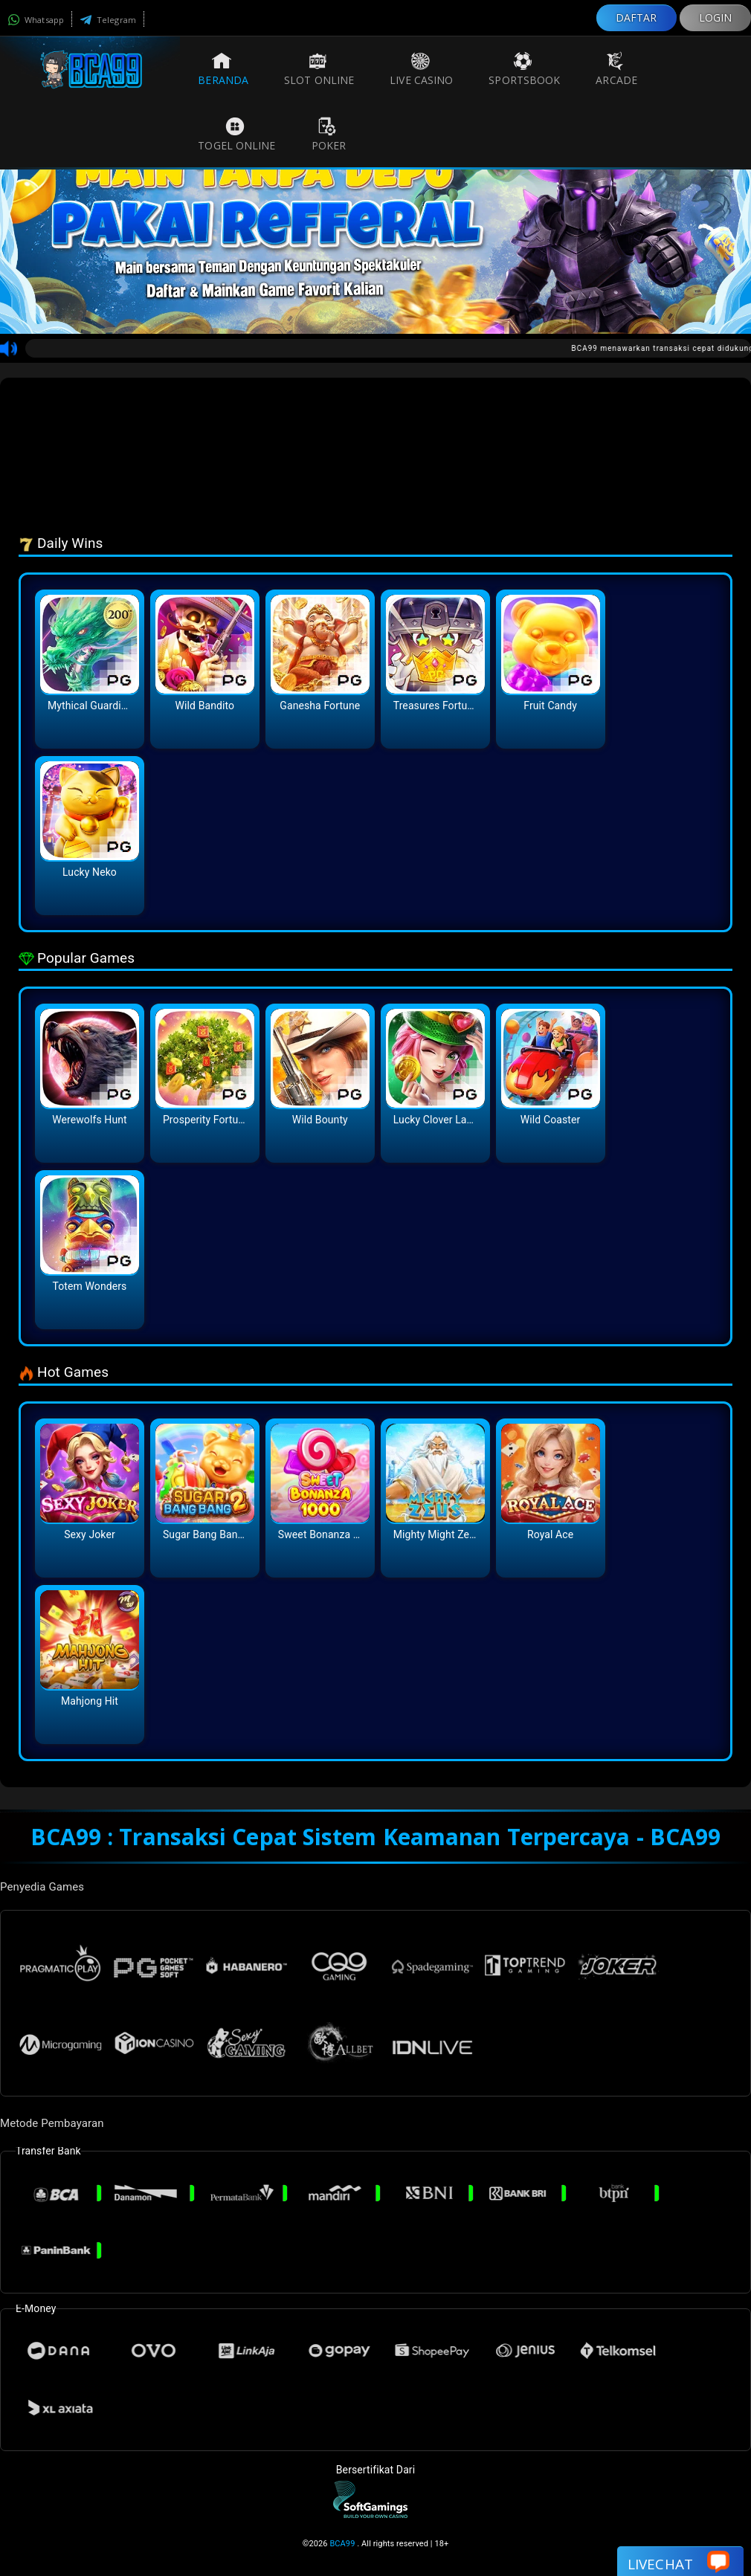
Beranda (223, 69)
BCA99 (342, 2543)
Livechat (678, 2563)
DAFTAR (636, 17)
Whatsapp (35, 19)
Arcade (616, 69)
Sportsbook (524, 69)
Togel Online (236, 134)
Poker (329, 134)
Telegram (108, 19)
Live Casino (421, 69)
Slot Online (319, 69)
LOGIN (715, 17)
